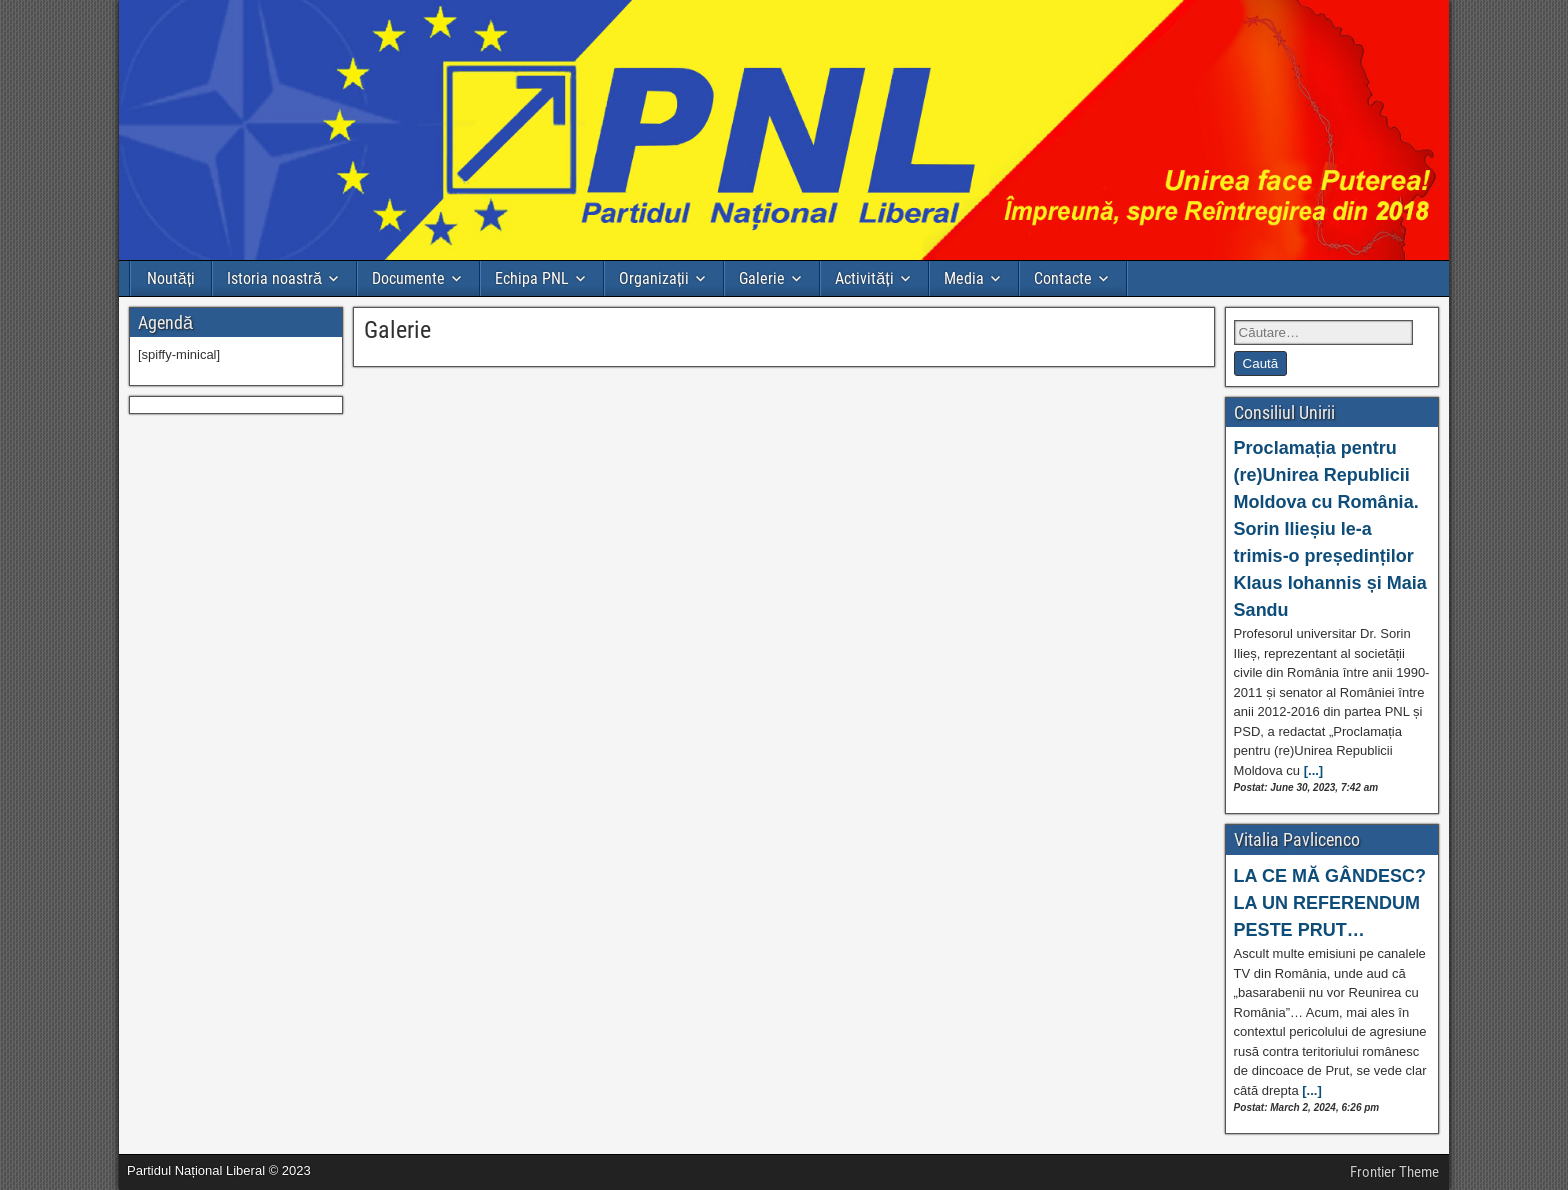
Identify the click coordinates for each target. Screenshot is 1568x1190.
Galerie (762, 278)
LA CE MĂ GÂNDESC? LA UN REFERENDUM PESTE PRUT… (1330, 903)
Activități (864, 278)
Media (964, 278)
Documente (408, 278)
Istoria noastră (274, 278)
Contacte (1063, 278)
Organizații (654, 278)
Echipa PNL (532, 278)
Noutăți (171, 278)
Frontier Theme (1394, 1172)
